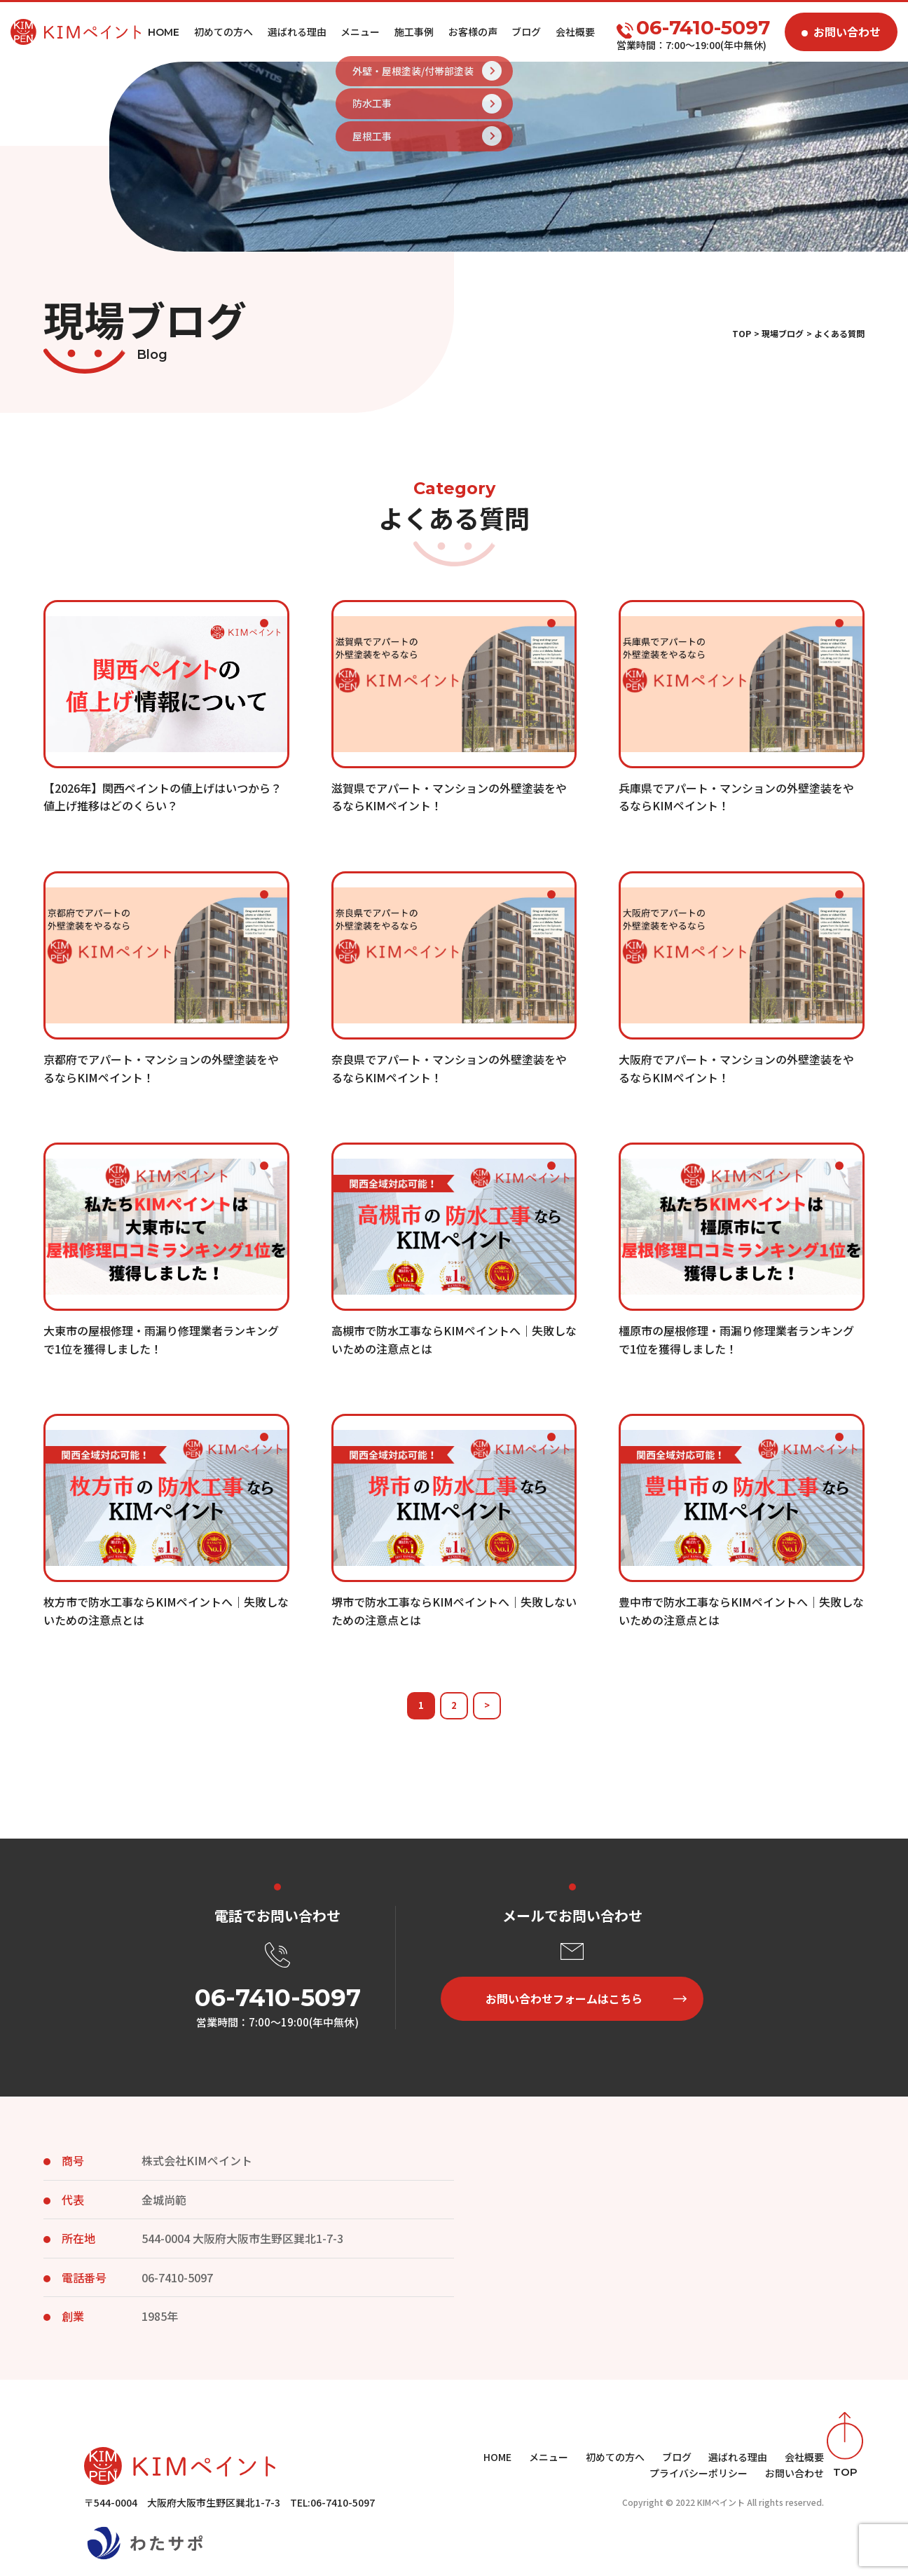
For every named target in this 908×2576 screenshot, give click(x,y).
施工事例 (414, 32)
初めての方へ (223, 32)
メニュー (360, 32)
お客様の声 (472, 32)
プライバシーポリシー (698, 2473)
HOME (497, 2457)
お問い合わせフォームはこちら (564, 1998)
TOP (741, 333)
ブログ (526, 32)
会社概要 (575, 32)
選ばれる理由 (297, 32)
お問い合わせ (847, 31)
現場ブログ (783, 333)
